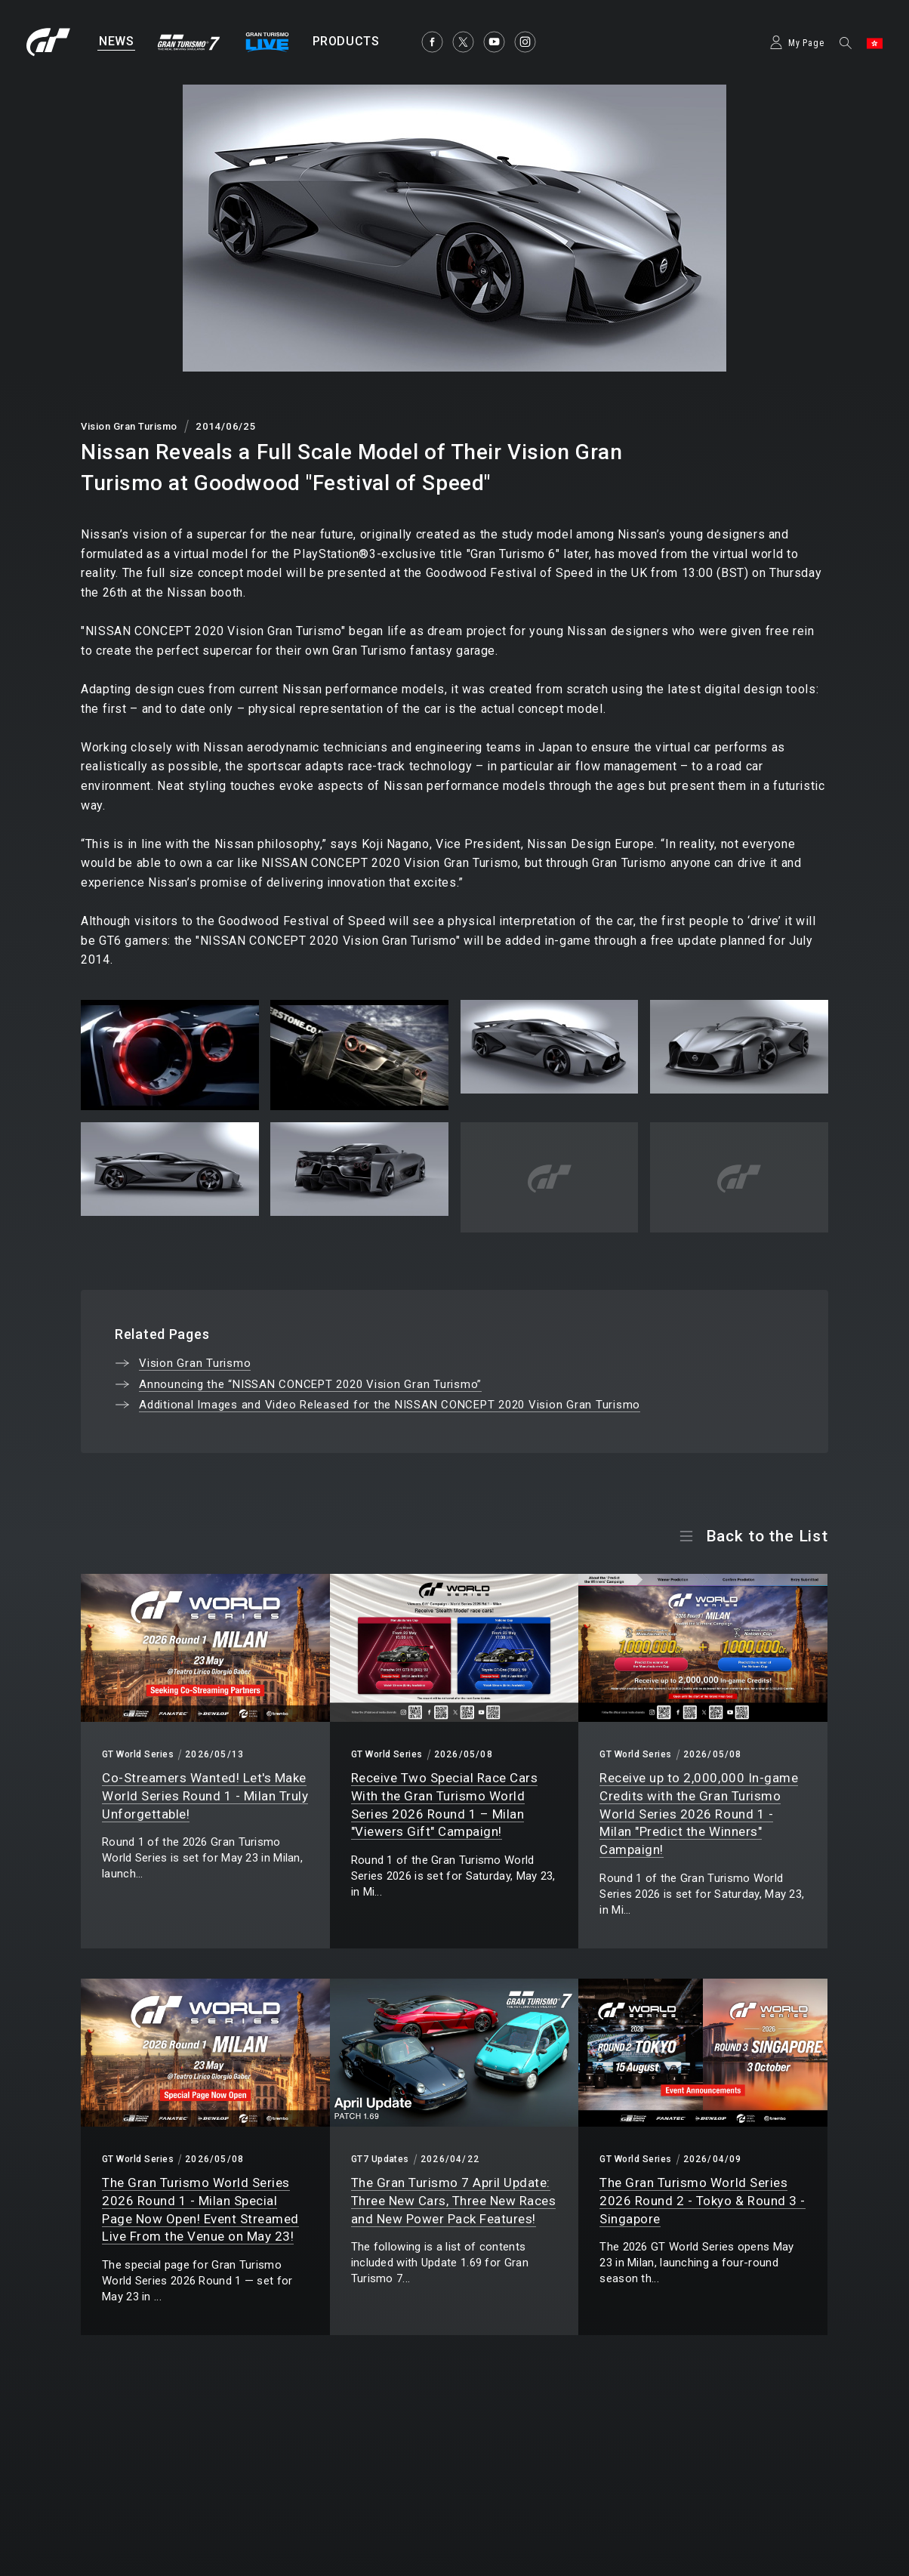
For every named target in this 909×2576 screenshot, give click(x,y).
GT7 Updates (380, 2159)
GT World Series (138, 1754)
